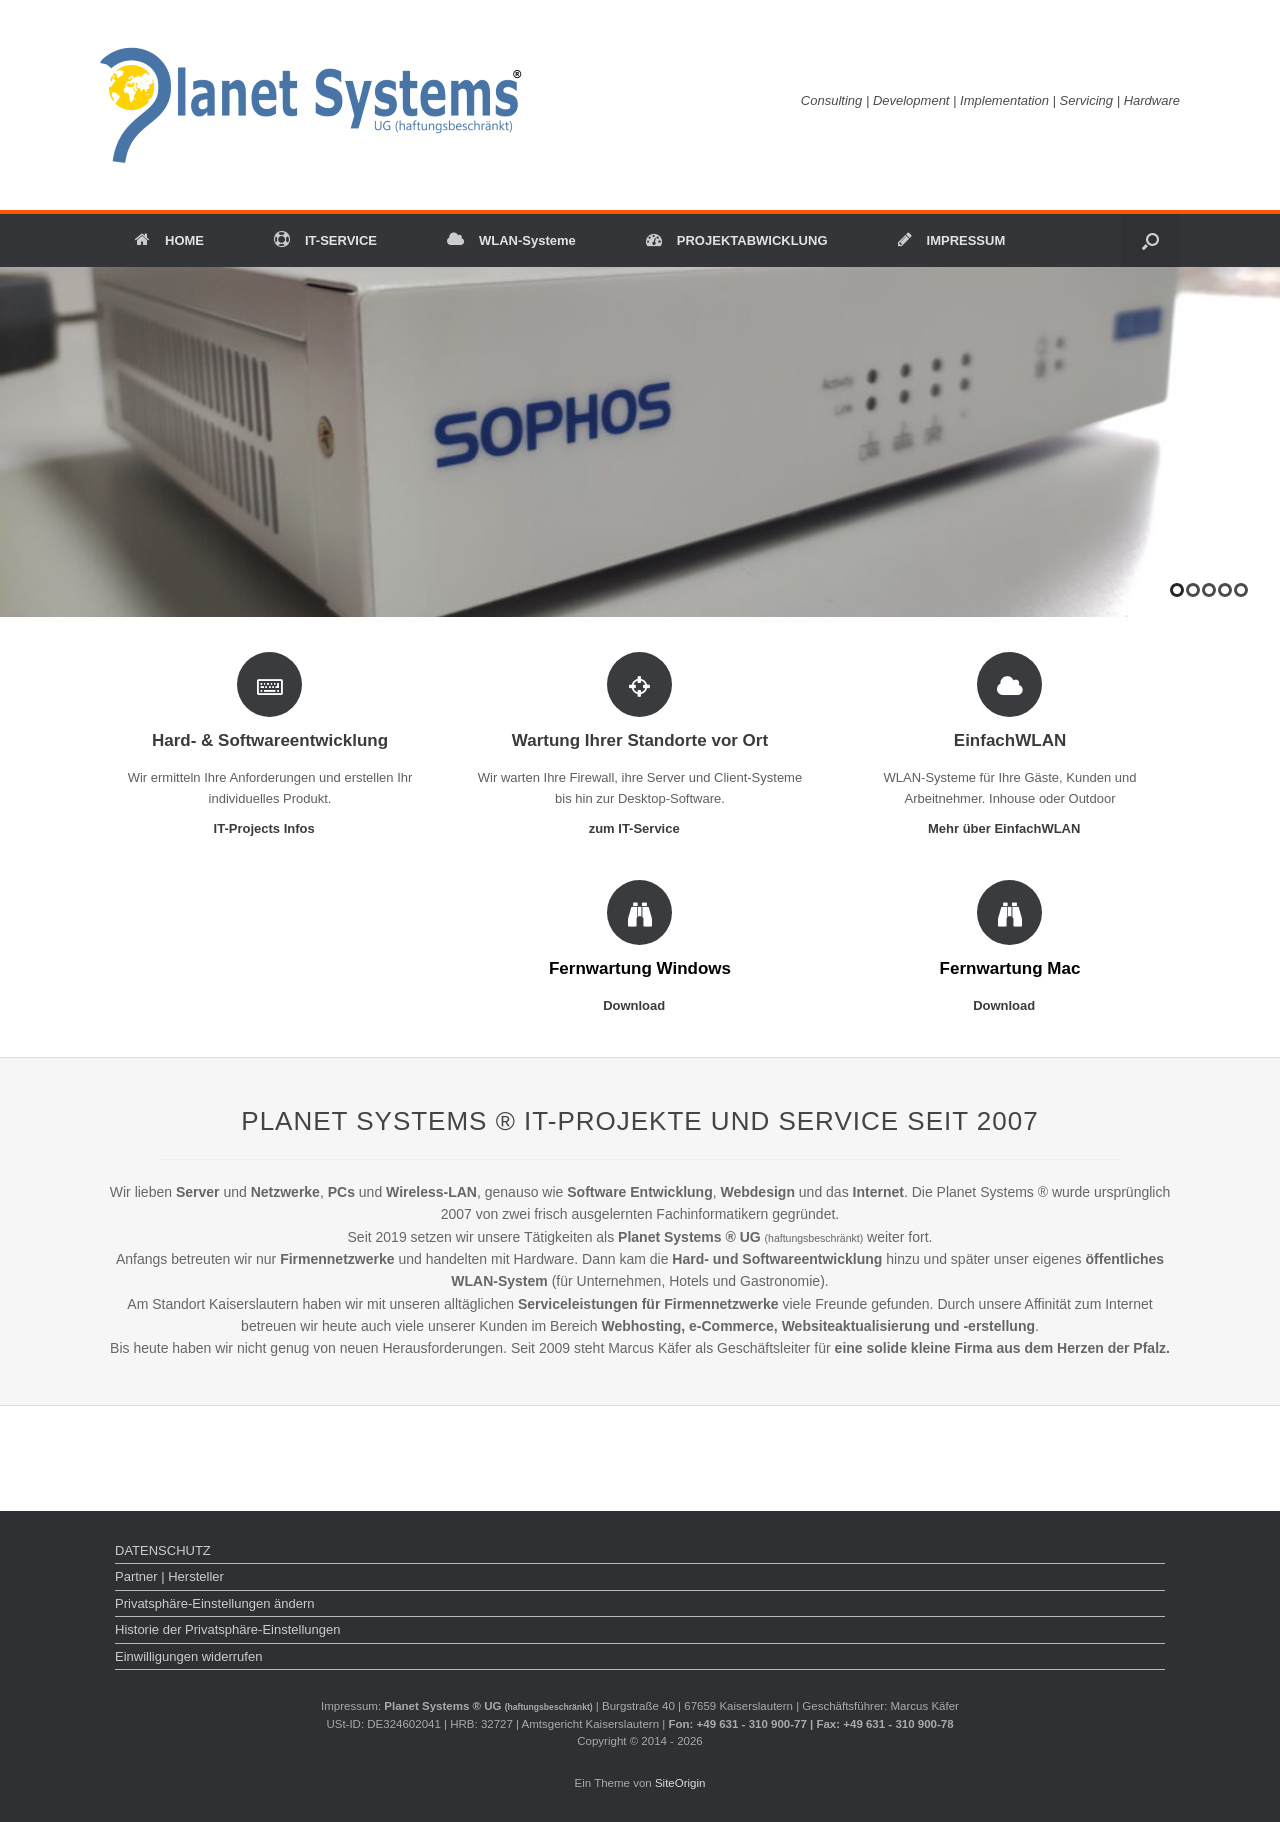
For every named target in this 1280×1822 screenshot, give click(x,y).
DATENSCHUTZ (163, 1550)
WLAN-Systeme (511, 240)
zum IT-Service (640, 828)
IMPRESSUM (952, 240)
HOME (169, 240)
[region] (640, 442)
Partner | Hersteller (169, 1576)
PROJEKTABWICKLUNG (737, 240)
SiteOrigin (680, 1783)
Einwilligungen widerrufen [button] (188, 1656)
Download (640, 1005)
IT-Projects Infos (270, 828)
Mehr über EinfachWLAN (1010, 828)
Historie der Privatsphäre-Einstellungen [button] (227, 1629)
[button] (1150, 240)
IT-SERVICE (325, 240)
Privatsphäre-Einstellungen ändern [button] (214, 1603)
